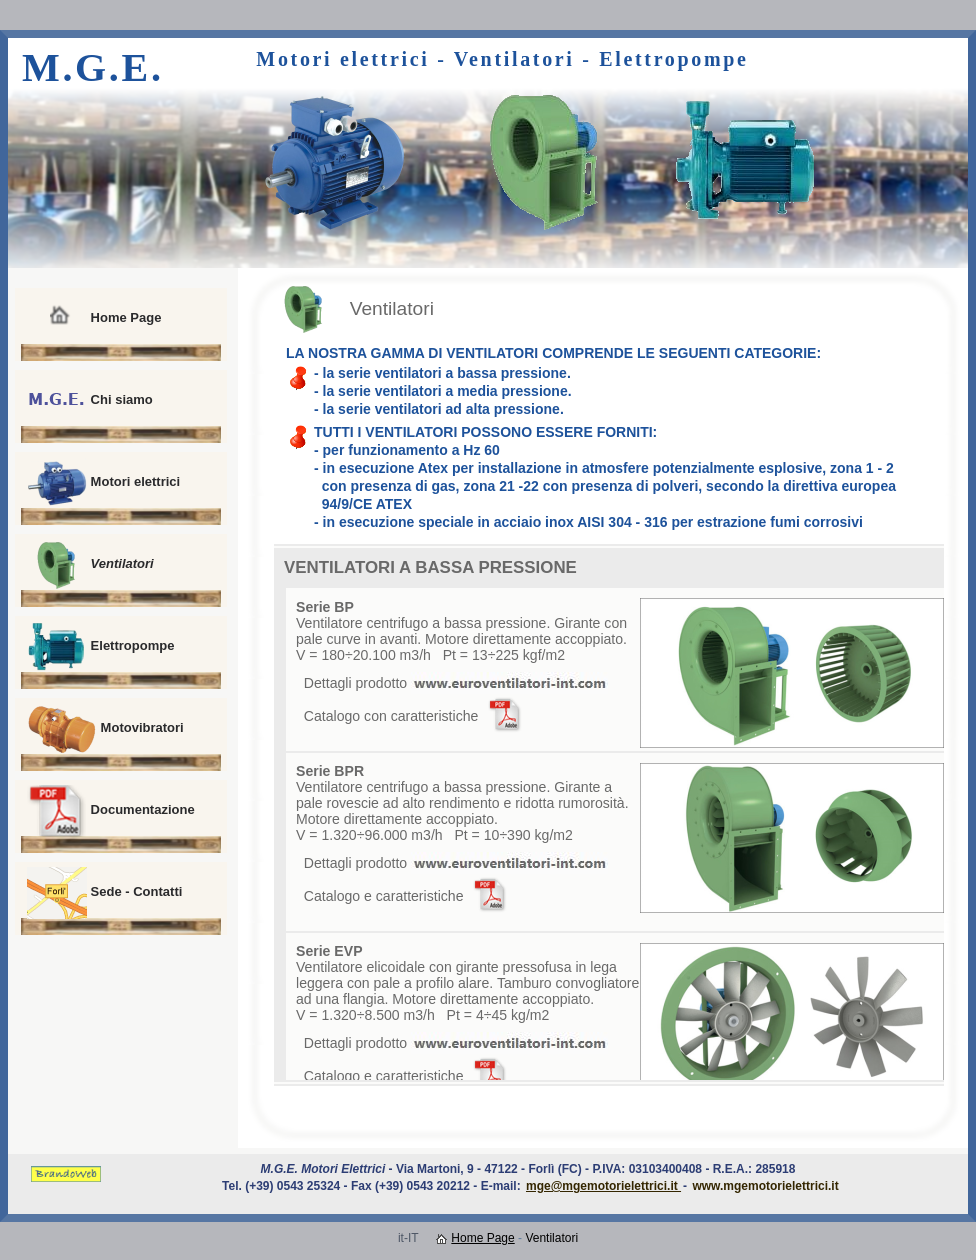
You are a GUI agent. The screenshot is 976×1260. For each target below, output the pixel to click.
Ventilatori (90, 565)
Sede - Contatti (104, 893)
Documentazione (111, 811)
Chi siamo (90, 401)
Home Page (94, 319)
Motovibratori (105, 729)
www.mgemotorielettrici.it (765, 1186)
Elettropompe (100, 647)
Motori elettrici (103, 483)
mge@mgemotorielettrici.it (603, 1186)
